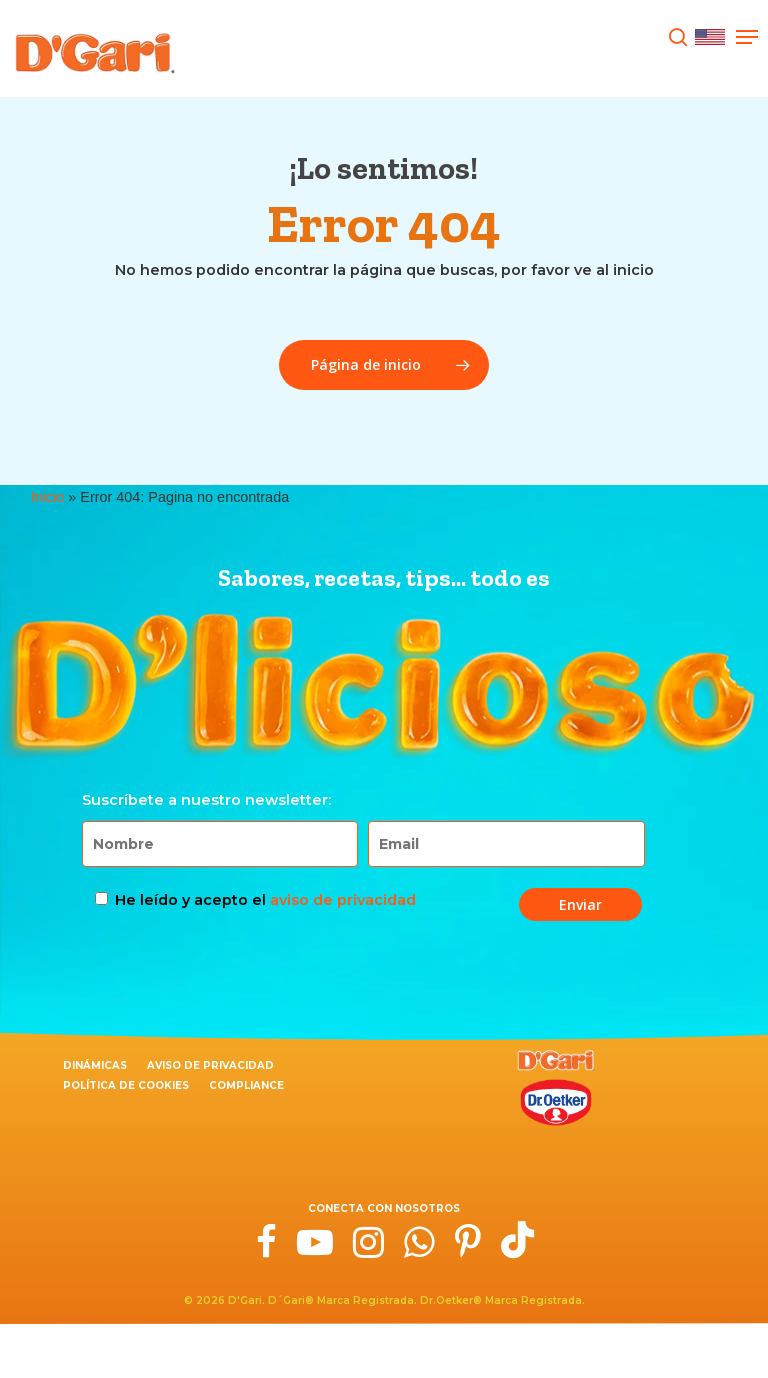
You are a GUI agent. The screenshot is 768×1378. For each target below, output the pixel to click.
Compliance (246, 1085)
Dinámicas (95, 1065)
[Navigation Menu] (747, 37)
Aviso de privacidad (210, 1065)
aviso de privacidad (343, 900)
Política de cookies (126, 1085)
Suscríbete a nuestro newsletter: (206, 800)
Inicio (48, 497)
